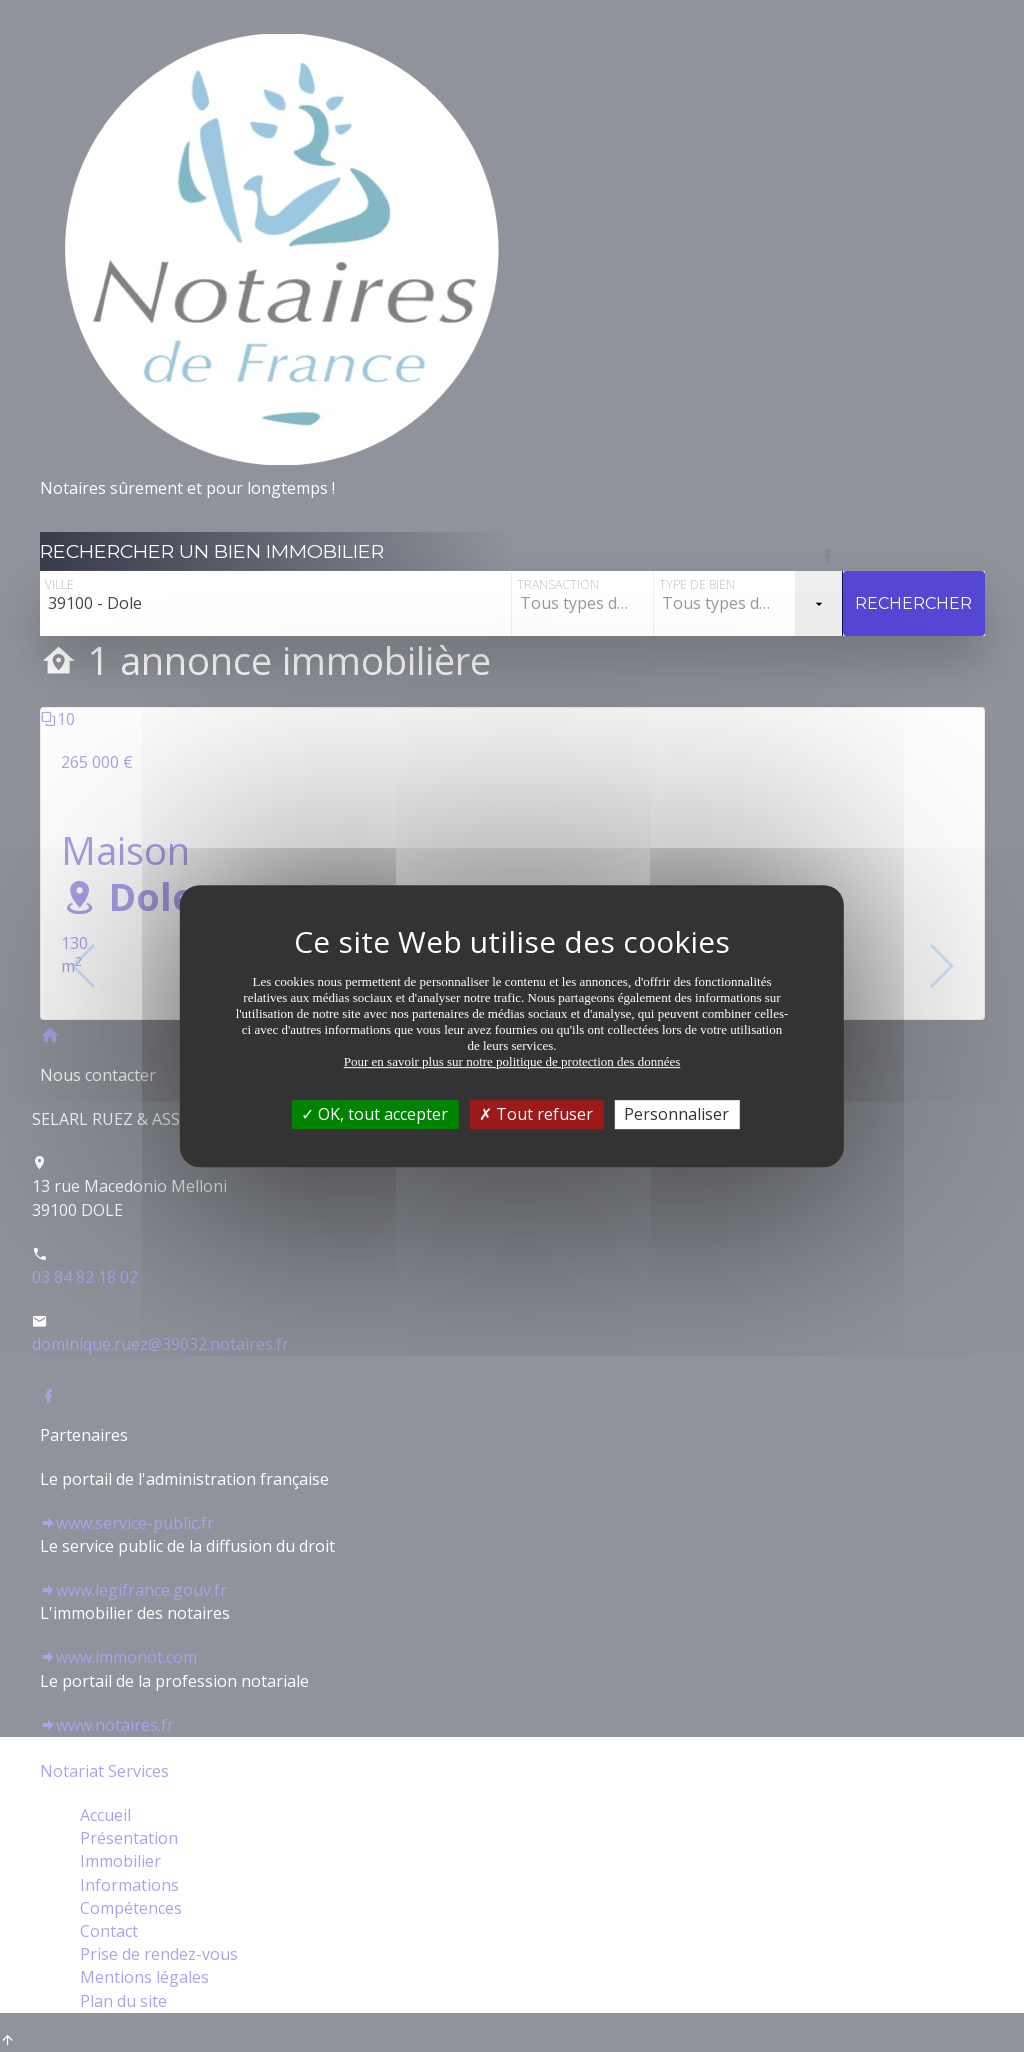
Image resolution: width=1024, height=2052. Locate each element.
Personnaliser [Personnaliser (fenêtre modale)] (676, 1114)
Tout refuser (536, 1114)
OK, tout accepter (374, 1114)
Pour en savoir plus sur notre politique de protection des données (512, 1061)
